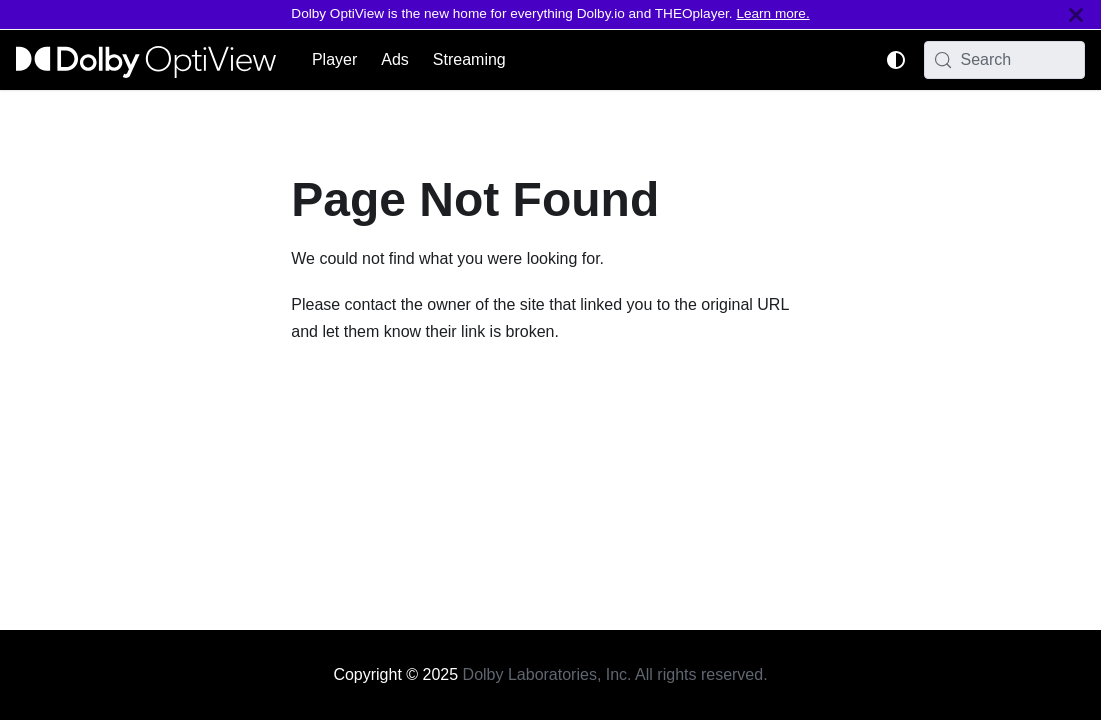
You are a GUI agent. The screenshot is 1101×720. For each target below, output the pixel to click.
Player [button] (334, 59)
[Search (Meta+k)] (1005, 60)
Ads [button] (395, 59)
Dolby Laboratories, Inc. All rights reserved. (615, 674)
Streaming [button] (469, 59)
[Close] (1076, 14)
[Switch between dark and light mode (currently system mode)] (896, 60)
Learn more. (772, 13)
